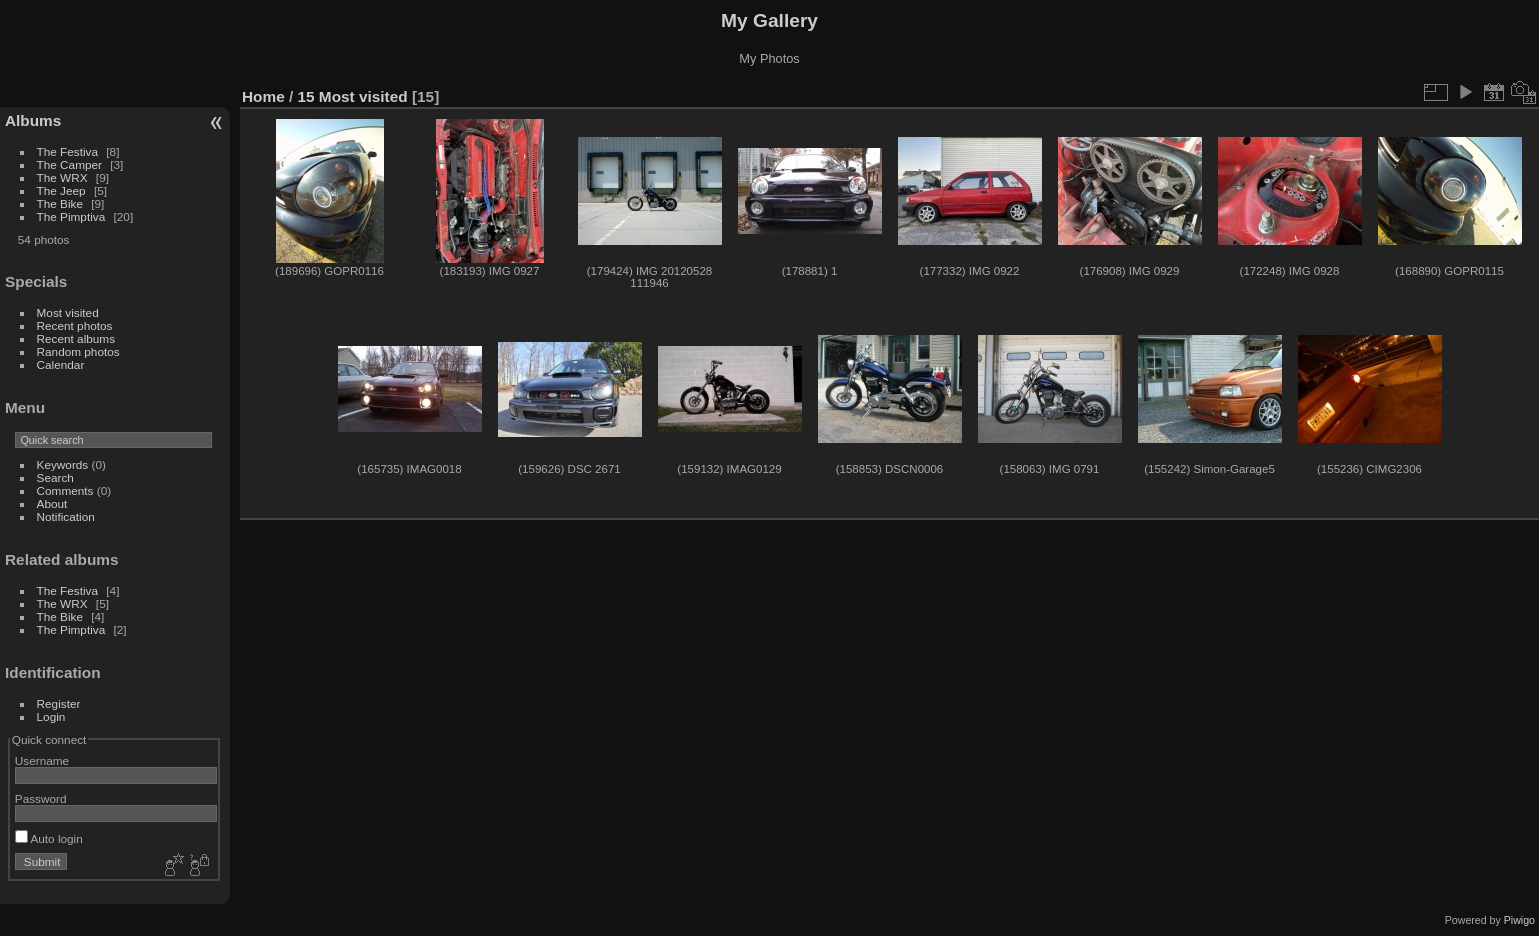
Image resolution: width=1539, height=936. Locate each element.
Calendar (61, 364)
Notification (66, 516)
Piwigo (1519, 920)
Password (41, 798)
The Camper (69, 164)
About (52, 503)
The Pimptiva (71, 216)
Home (263, 96)
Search (55, 477)
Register (59, 703)
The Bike (60, 203)
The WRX (62, 177)
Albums (33, 120)
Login (51, 716)
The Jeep (61, 190)
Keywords (63, 464)
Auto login (49, 838)
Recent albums (76, 338)
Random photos (78, 351)
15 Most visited (353, 96)
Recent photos (75, 325)
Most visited (68, 312)
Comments (65, 490)
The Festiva (67, 151)
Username (42, 760)
